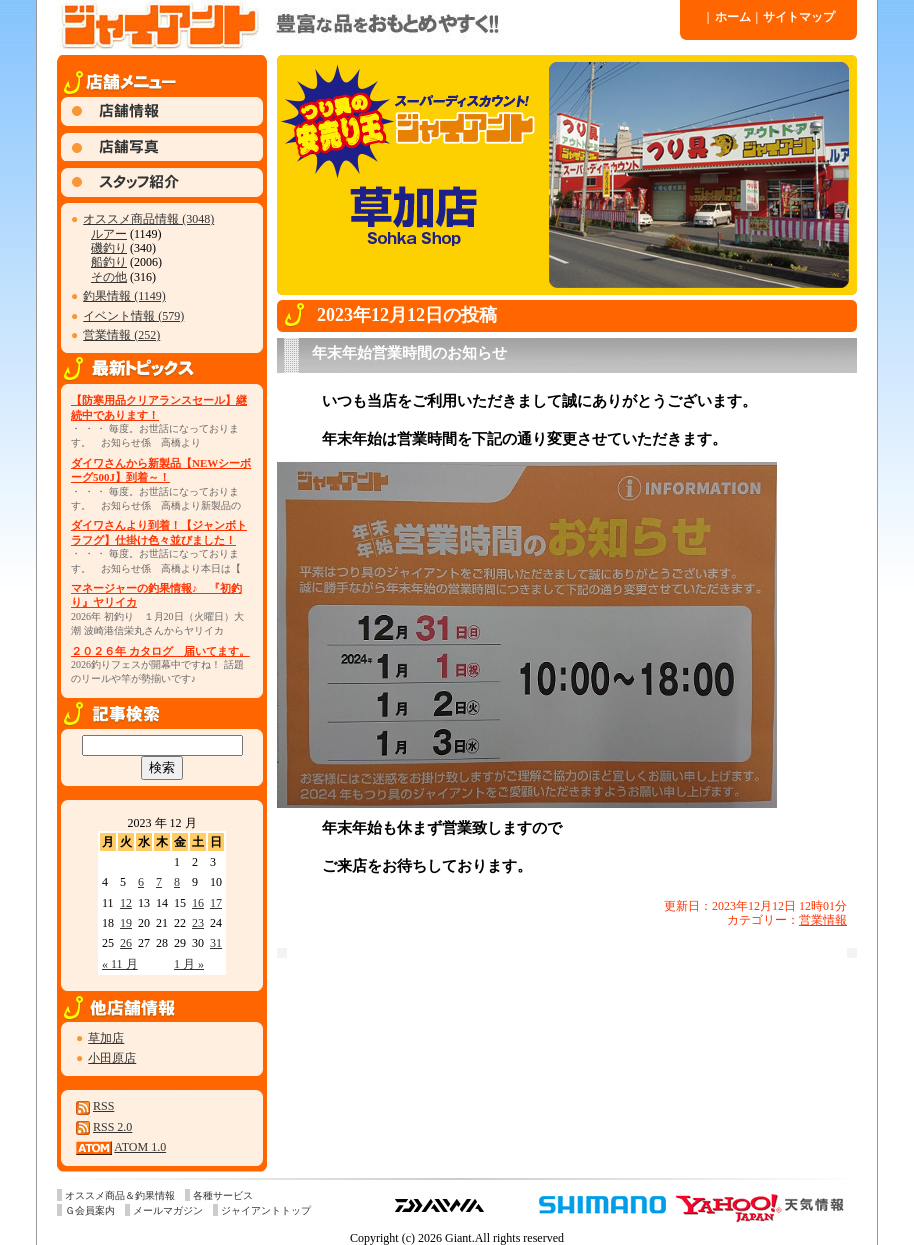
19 (126, 923)
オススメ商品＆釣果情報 (120, 1195)
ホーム (729, 17)
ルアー (109, 234)
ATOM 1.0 (140, 1147)
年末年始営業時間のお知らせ (409, 353)
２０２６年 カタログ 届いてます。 (160, 651)
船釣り (109, 262)
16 (198, 903)
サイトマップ (796, 17)
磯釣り (109, 248)
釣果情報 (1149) (124, 296)
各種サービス (223, 1195)
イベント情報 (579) (133, 316)
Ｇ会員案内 (90, 1210)
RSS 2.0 (112, 1127)
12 (126, 903)
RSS (103, 1106)
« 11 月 (120, 964)
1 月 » (189, 964)
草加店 (106, 1038)
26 (126, 943)
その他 (109, 277)
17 (216, 903)
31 (216, 943)
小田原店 (112, 1058)
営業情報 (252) (121, 335)
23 (198, 923)
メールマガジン (168, 1210)
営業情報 (823, 920)
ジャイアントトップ (266, 1210)
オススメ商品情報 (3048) (148, 219)
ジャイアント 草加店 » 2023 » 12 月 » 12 (367, 25)
